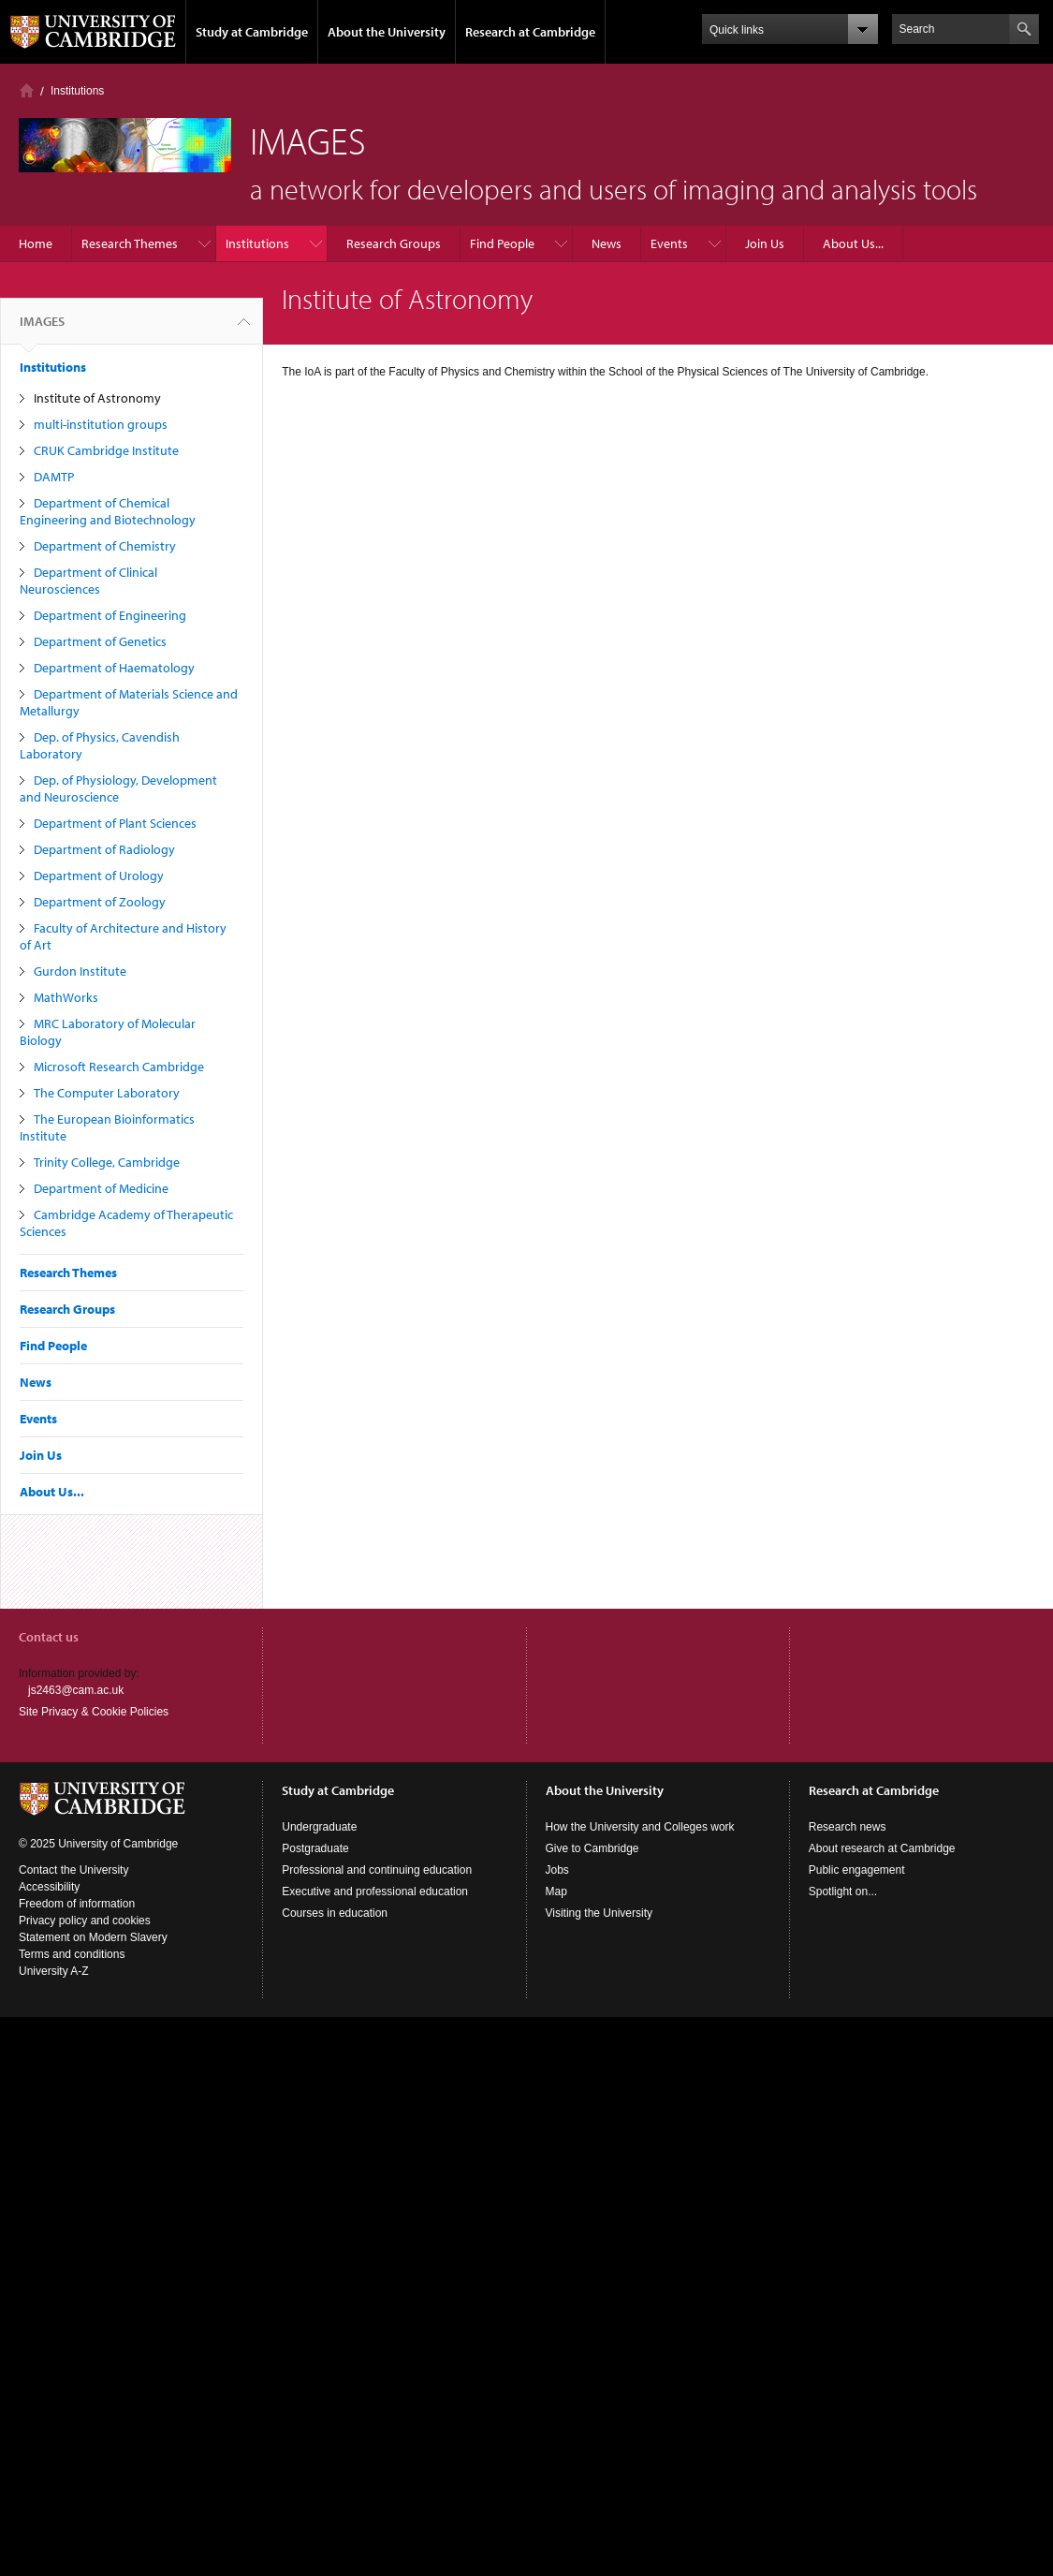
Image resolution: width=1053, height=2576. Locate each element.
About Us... (853, 243)
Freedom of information (77, 1903)
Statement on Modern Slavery (93, 1937)
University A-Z (54, 1971)
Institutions (77, 90)
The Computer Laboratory (107, 1092)
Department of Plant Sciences (115, 823)
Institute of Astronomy (97, 398)
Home (27, 90)
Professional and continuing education (377, 1870)
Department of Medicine (101, 1188)
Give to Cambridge (592, 1848)
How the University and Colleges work (640, 1826)
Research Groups (393, 243)
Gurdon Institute (80, 971)
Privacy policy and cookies (85, 1920)
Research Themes (129, 243)
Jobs (557, 1870)
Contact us (49, 1636)
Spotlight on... (843, 1891)
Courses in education (335, 1913)
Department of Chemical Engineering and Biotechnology (108, 511)
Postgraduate (315, 1848)
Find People (502, 243)
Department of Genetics (100, 641)
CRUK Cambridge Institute (106, 450)
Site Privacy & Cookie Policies (93, 1711)
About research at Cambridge (882, 1848)
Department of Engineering (110, 615)
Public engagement (857, 1870)
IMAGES (42, 329)
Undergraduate (319, 1826)
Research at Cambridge (530, 31)
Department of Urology (99, 875)
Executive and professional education (375, 1891)
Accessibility (49, 1886)
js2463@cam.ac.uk (76, 1690)
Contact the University (73, 1870)
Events (669, 243)
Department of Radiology (104, 849)
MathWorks (66, 997)
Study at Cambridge (252, 31)
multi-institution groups (101, 424)
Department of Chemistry (105, 545)
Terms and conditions (71, 1954)
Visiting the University (599, 1913)
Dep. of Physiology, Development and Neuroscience (118, 788)
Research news (847, 1826)
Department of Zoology (100, 901)
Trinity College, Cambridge (107, 1162)
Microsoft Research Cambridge (119, 1066)
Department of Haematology (114, 667)
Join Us (764, 243)
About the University (387, 31)
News (607, 243)
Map (556, 1891)
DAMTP (54, 476)
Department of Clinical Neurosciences (88, 580)
